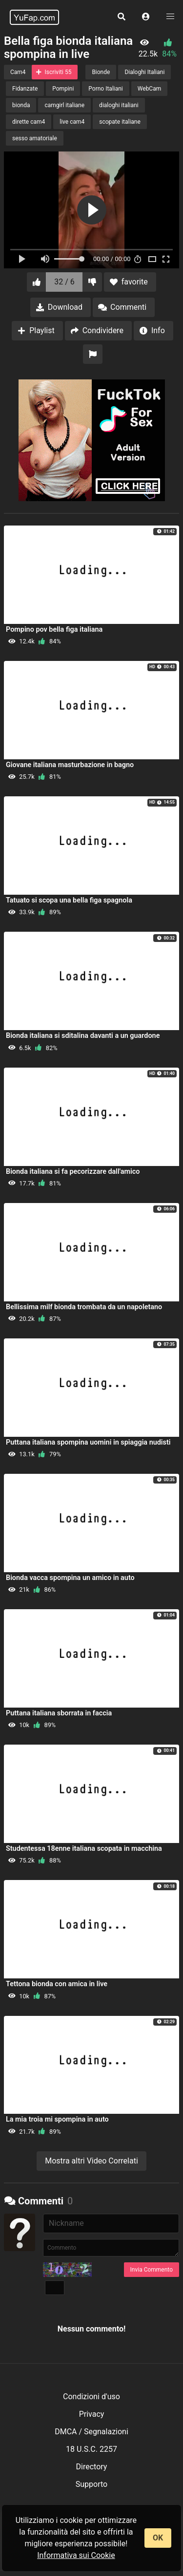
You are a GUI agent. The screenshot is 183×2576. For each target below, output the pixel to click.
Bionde (101, 72)
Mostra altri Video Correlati (91, 2160)
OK (158, 2537)
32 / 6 (64, 281)
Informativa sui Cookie (76, 2555)
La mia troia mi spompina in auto (57, 2119)
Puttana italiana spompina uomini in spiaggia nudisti (88, 1442)
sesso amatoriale (34, 138)
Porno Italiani (105, 88)
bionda (21, 105)
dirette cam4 (28, 121)
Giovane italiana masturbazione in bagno (70, 765)
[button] (146, 17)
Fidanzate (25, 88)
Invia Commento (151, 2269)
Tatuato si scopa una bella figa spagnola (69, 900)
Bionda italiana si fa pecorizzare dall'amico (73, 1171)
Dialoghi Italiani (144, 72)
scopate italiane (120, 121)
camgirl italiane (64, 105)
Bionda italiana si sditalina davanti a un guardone (83, 1036)
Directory (91, 2466)
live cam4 (72, 121)
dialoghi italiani (119, 105)
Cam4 (18, 72)
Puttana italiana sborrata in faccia (59, 1713)
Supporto (91, 2484)
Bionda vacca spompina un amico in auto (70, 1578)
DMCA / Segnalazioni (91, 2431)
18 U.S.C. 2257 (91, 2449)
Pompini (63, 88)
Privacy (91, 2414)
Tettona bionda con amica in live (56, 1984)
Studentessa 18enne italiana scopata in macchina (84, 1848)
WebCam (149, 88)
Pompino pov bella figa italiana (54, 629)
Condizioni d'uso (91, 2396)
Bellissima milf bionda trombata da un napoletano (84, 1307)
